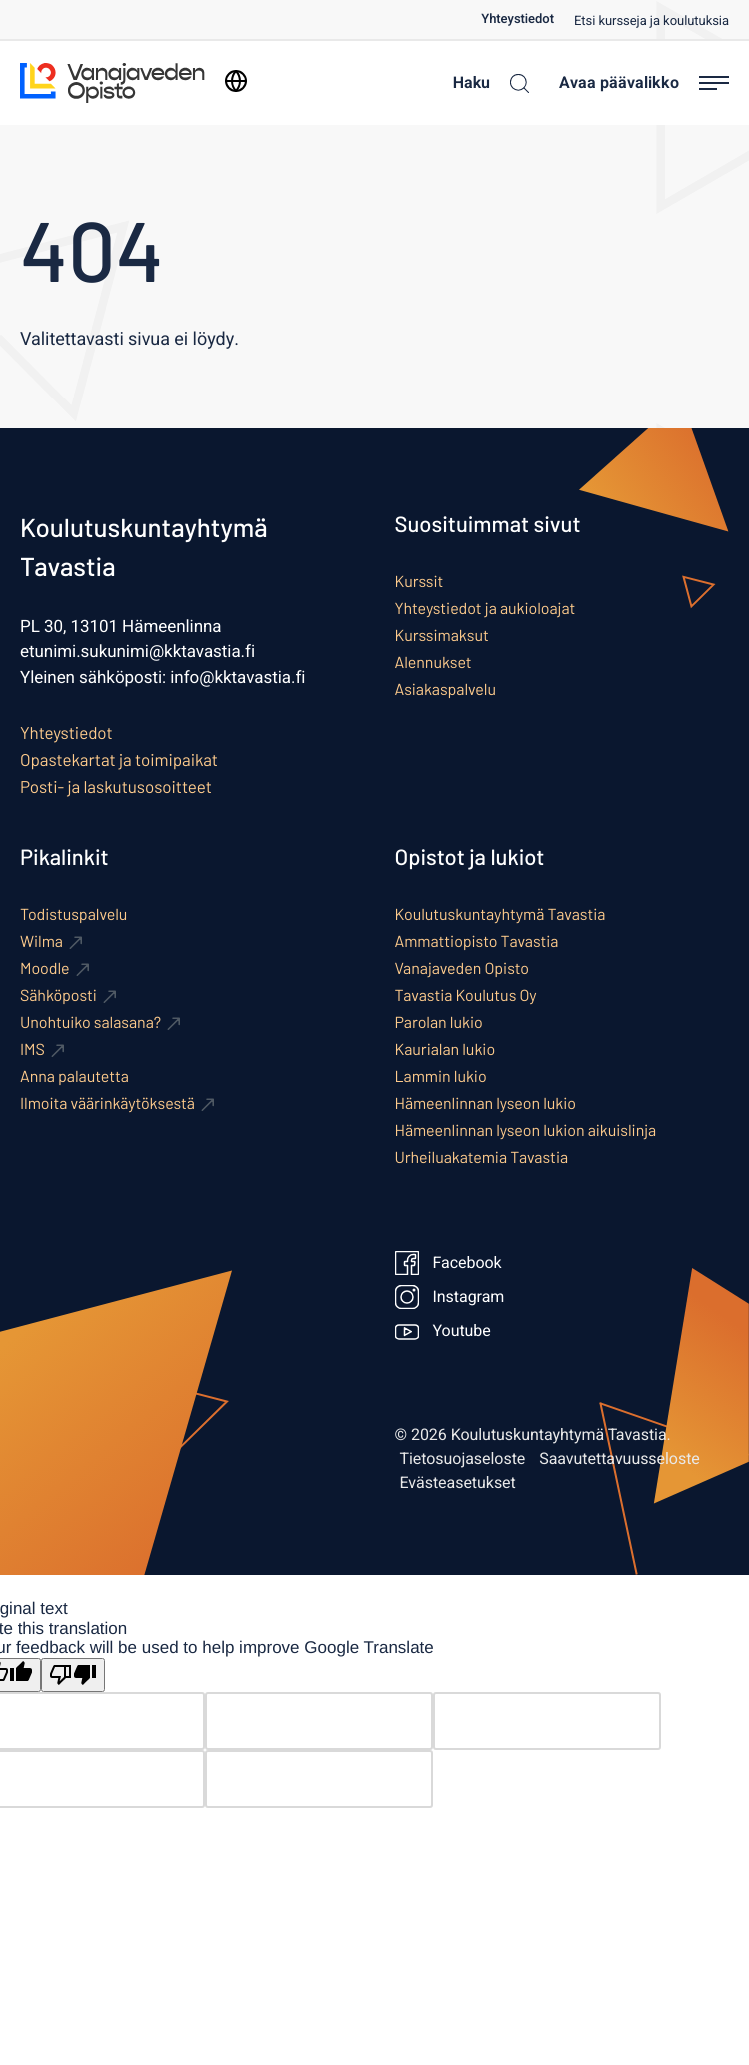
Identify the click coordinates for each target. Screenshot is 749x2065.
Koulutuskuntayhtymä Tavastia (500, 914)
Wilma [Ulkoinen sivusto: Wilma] (41, 941)
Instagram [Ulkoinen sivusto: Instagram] (450, 1297)
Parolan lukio (439, 1022)
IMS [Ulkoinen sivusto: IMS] (32, 1049)
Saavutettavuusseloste (619, 1459)
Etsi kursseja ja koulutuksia (651, 21)
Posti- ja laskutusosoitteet (116, 787)
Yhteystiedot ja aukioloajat (485, 608)
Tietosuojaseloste (463, 1459)
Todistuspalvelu (73, 914)
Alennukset (433, 662)
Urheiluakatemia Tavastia (482, 1157)
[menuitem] (527, 19)
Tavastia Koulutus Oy (466, 995)
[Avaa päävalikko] (644, 83)
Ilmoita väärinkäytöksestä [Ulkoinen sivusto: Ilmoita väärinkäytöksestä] (107, 1103)
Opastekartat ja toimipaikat (119, 760)
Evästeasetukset (458, 1483)
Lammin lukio (441, 1076)
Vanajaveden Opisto (462, 968)
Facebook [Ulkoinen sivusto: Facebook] (448, 1263)
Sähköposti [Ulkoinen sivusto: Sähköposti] (58, 995)
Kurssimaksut (442, 635)
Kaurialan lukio (445, 1049)
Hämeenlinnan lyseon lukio (485, 1103)
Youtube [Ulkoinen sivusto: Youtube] (443, 1331)
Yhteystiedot (517, 19)
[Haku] (486, 83)
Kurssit (419, 581)
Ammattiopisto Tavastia (477, 941)
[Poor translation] (73, 1675)
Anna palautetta (74, 1076)
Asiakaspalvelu (445, 689)
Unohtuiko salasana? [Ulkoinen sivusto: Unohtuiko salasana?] (90, 1022)
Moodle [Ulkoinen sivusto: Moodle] (45, 968)
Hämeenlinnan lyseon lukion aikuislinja (526, 1130)
